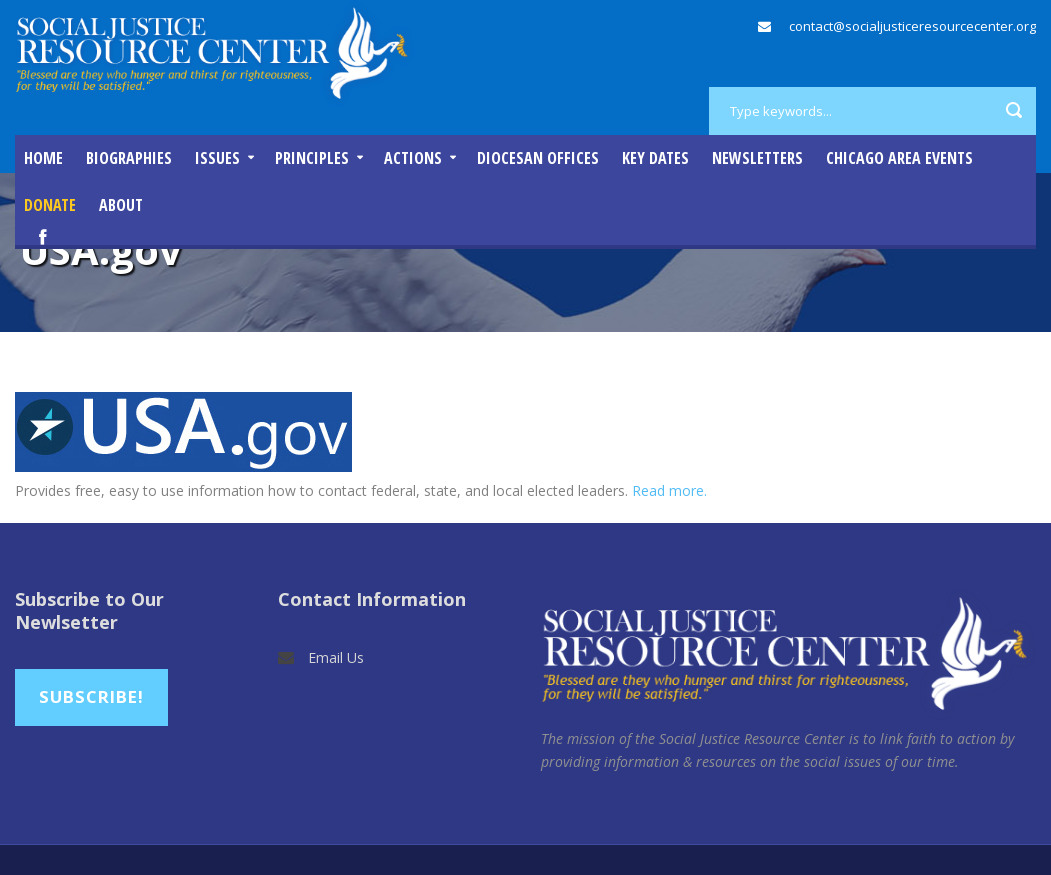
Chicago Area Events (899, 158)
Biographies (129, 158)
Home (43, 158)
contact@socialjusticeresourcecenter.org (912, 26)
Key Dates (655, 158)
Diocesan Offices (538, 158)
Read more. (669, 490)
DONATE (50, 205)
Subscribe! (91, 696)
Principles (312, 158)
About (121, 205)
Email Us (336, 657)
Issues (217, 158)
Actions (413, 158)
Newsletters (757, 158)
